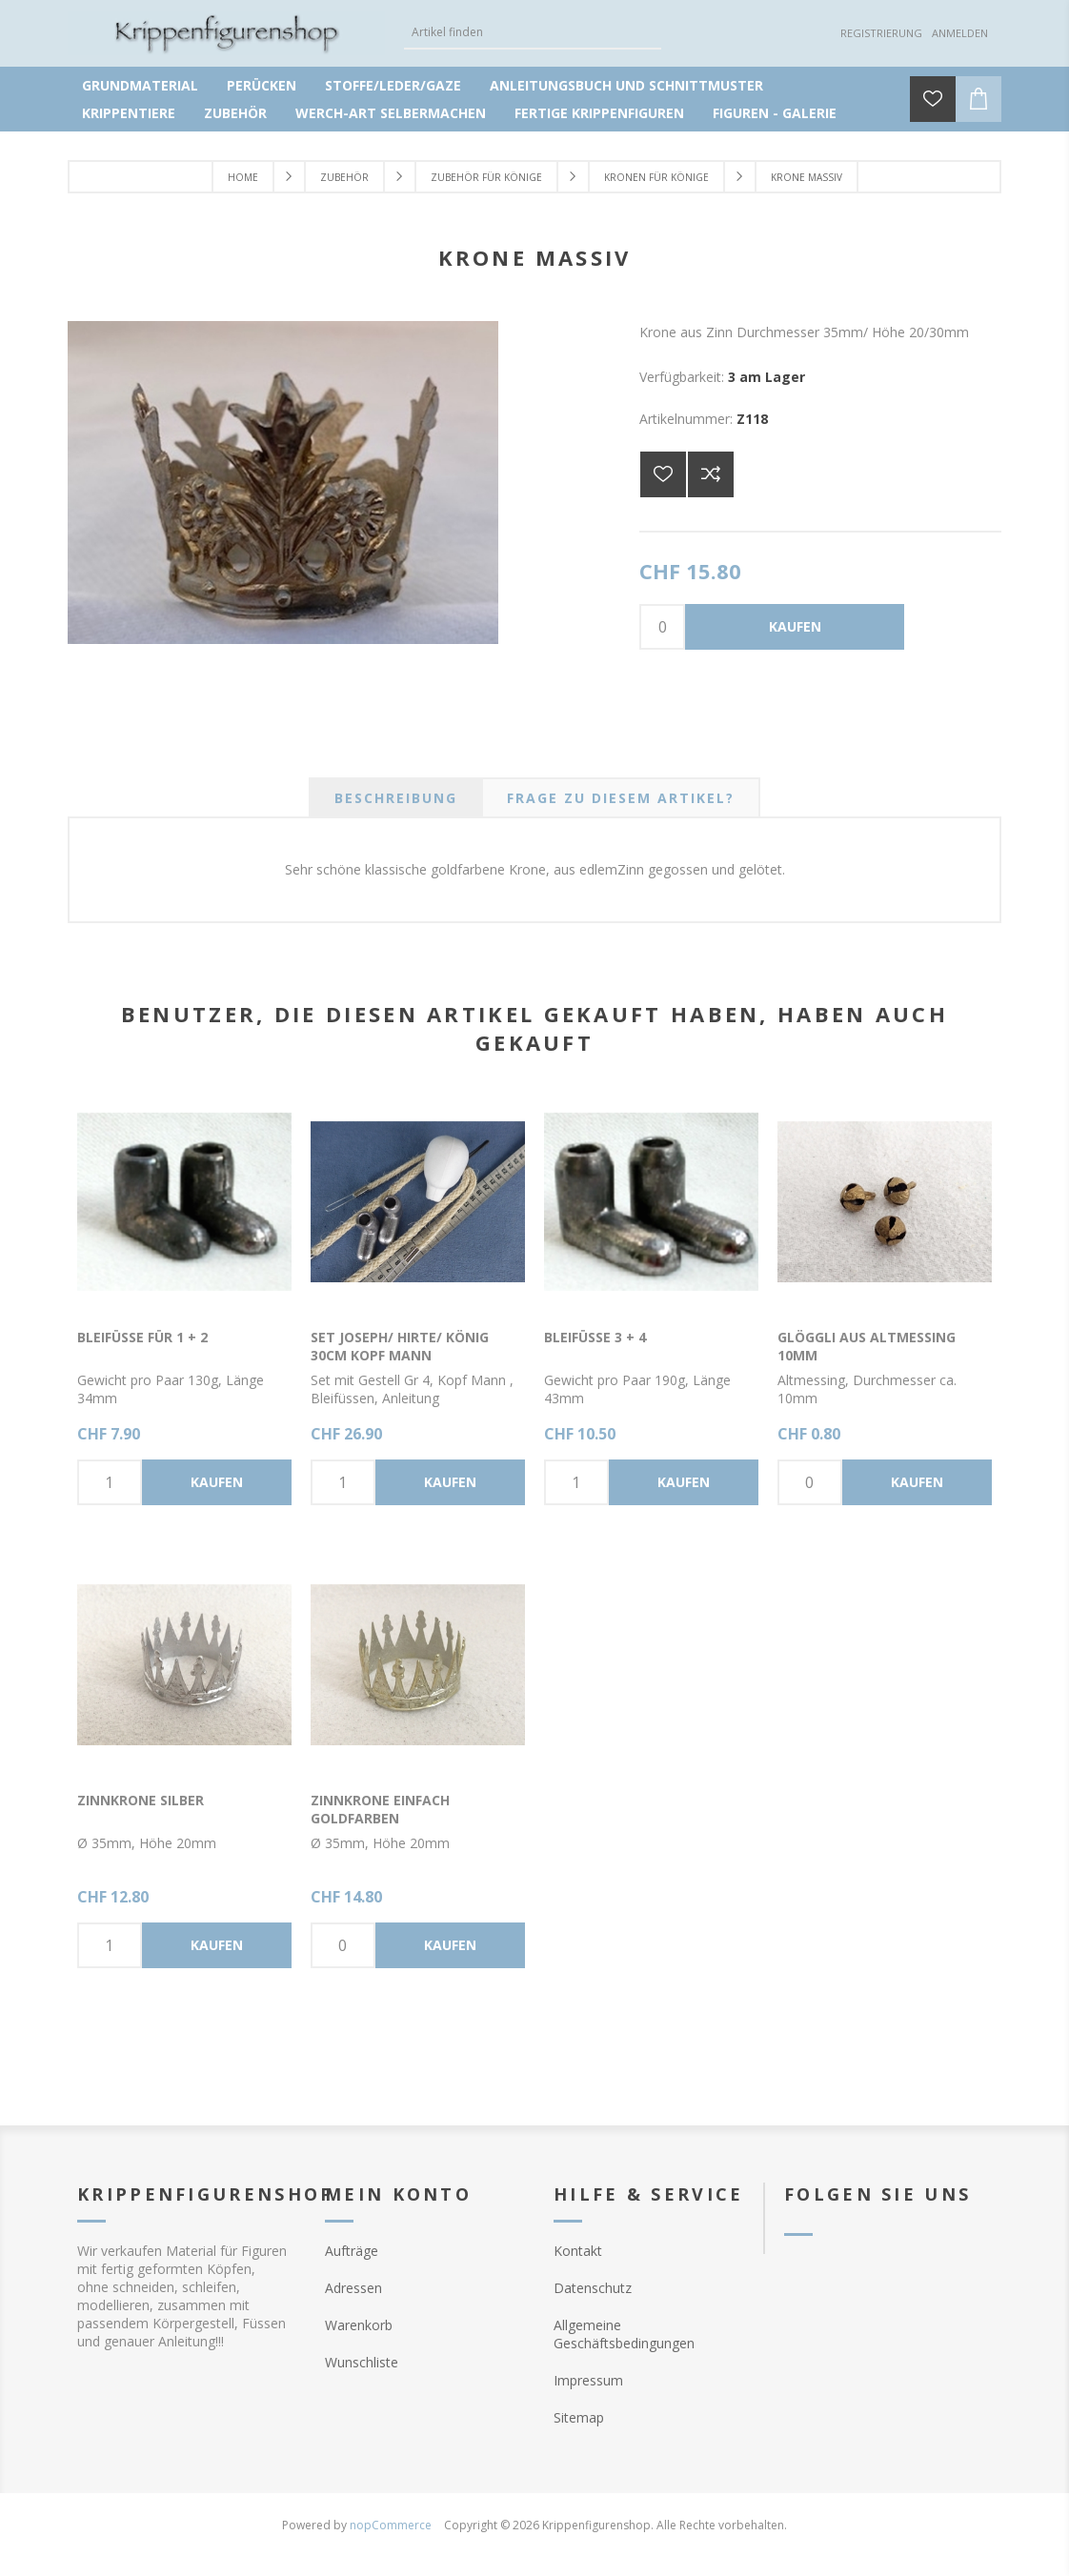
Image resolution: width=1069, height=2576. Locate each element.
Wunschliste (361, 2362)
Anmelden (960, 33)
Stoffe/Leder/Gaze (393, 85)
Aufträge (351, 2251)
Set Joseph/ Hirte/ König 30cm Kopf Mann (400, 1346)
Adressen (353, 2288)
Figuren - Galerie (775, 113)
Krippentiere (128, 113)
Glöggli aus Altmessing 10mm (866, 1346)
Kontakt (578, 2251)
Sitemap (579, 2417)
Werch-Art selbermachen (390, 113)
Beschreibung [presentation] (395, 798)
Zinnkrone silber (140, 1800)
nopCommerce (391, 2525)
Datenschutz (593, 2288)
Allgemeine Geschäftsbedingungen (624, 2334)
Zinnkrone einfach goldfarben (380, 1809)
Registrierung (881, 33)
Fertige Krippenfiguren (599, 113)
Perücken (261, 85)
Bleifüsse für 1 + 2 (142, 1337)
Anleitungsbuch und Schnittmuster (626, 85)
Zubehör (235, 113)
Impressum (588, 2380)
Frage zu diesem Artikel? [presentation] (621, 798)
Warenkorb (359, 2325)
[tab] (396, 797)
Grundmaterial (140, 85)
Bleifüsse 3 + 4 (595, 1337)
